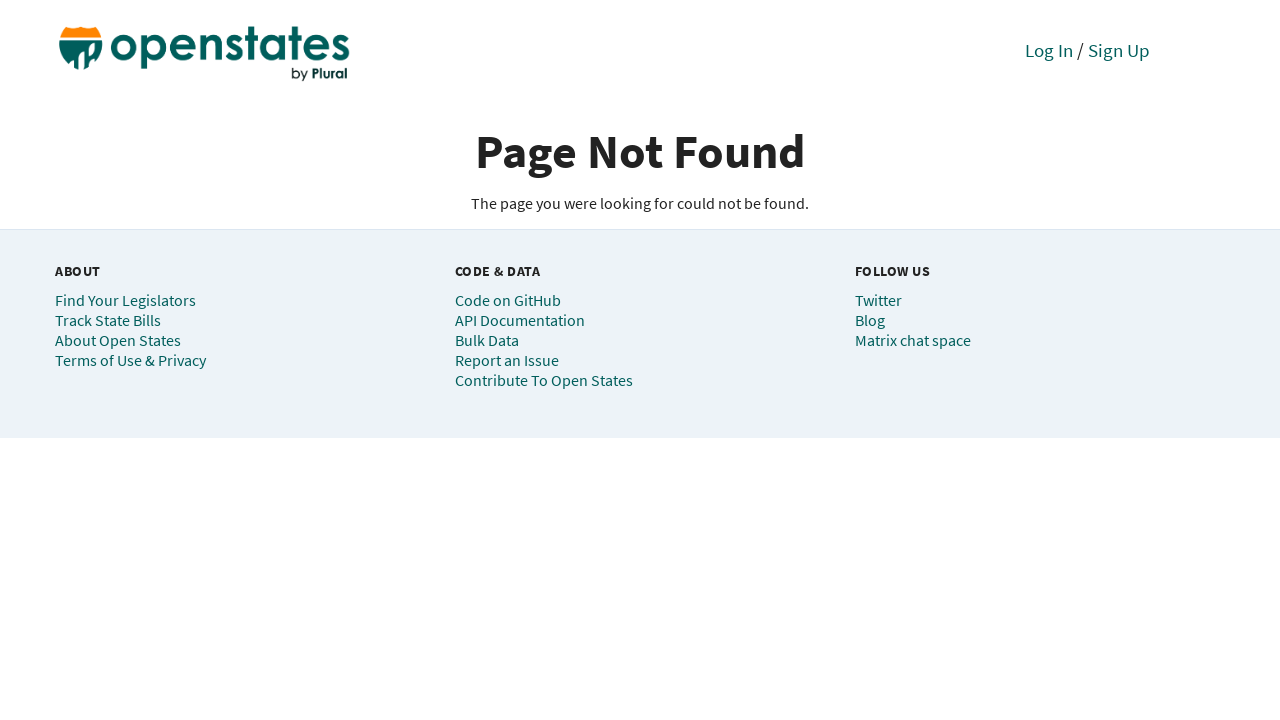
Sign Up (1119, 50)
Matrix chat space (913, 340)
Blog (870, 320)
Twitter (878, 300)
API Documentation (520, 320)
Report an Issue (507, 360)
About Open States (118, 340)
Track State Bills (108, 320)
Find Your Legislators (125, 300)
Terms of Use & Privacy (130, 360)
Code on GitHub (508, 300)
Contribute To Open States (544, 380)
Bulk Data (487, 340)
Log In (1049, 50)
